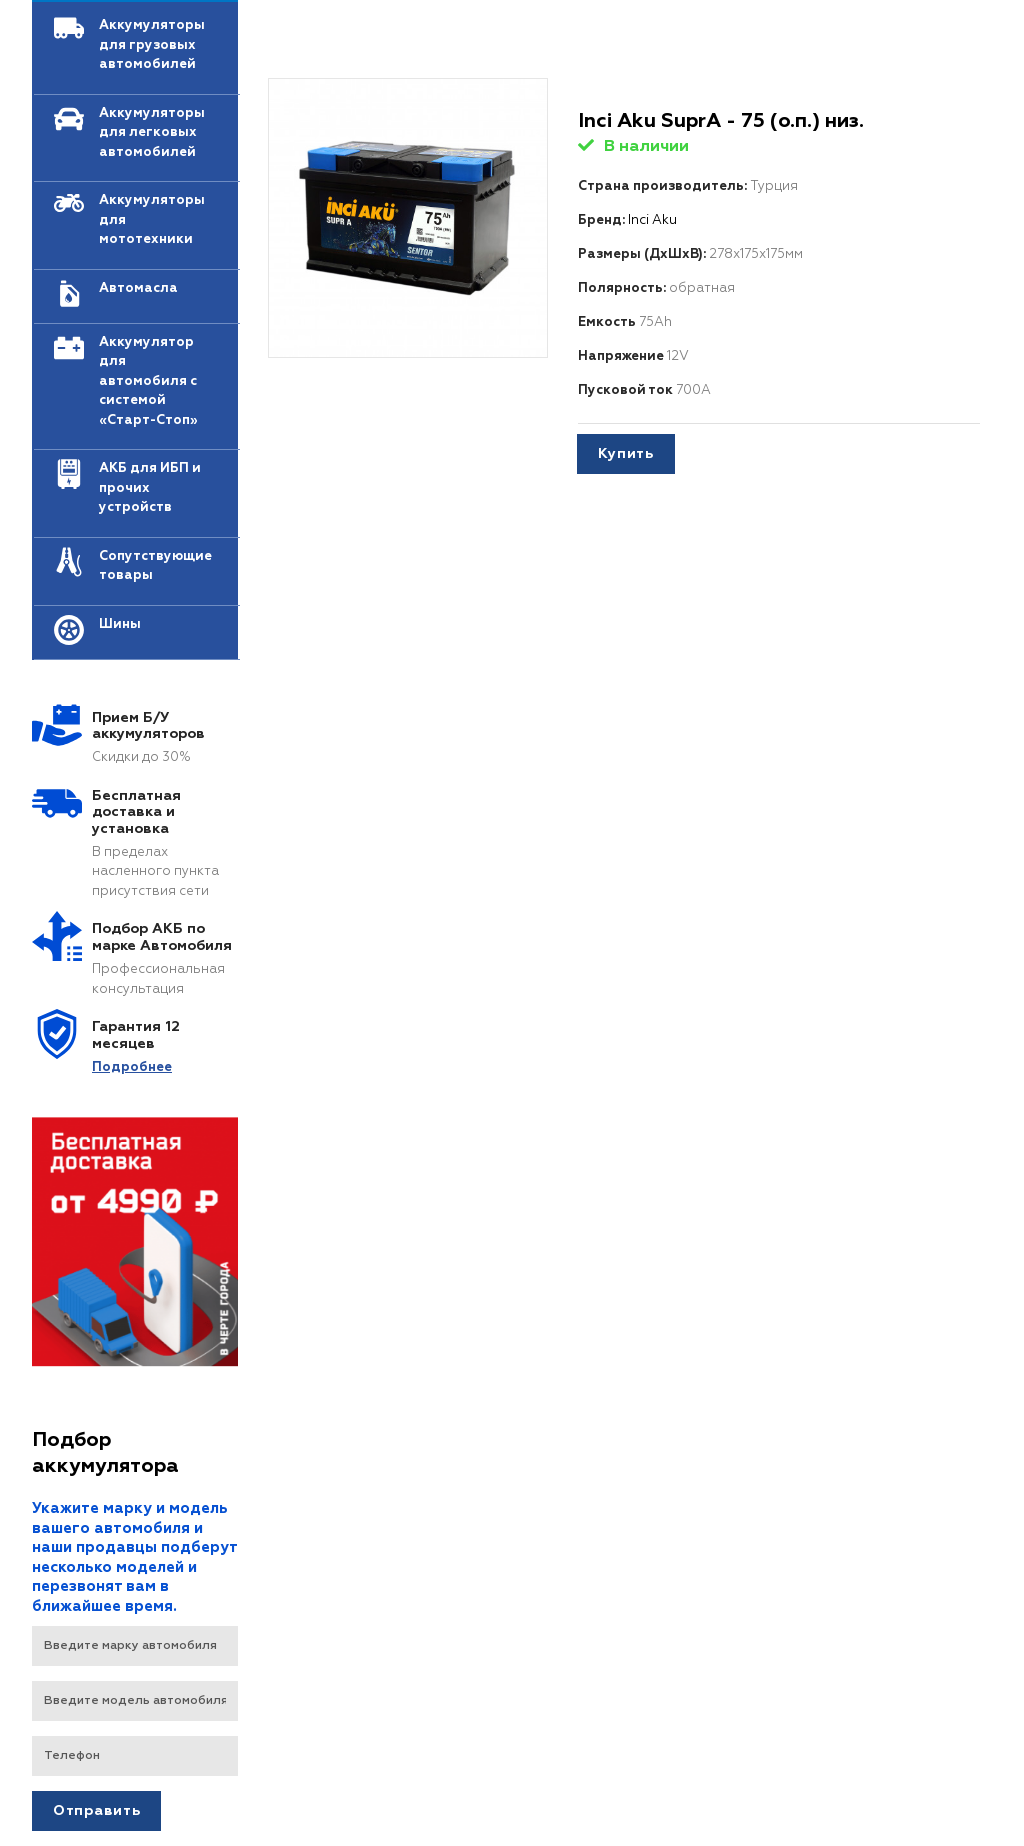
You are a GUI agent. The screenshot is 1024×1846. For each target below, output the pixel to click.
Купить (626, 454)
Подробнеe (132, 1067)
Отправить (96, 1811)
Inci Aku (652, 220)
